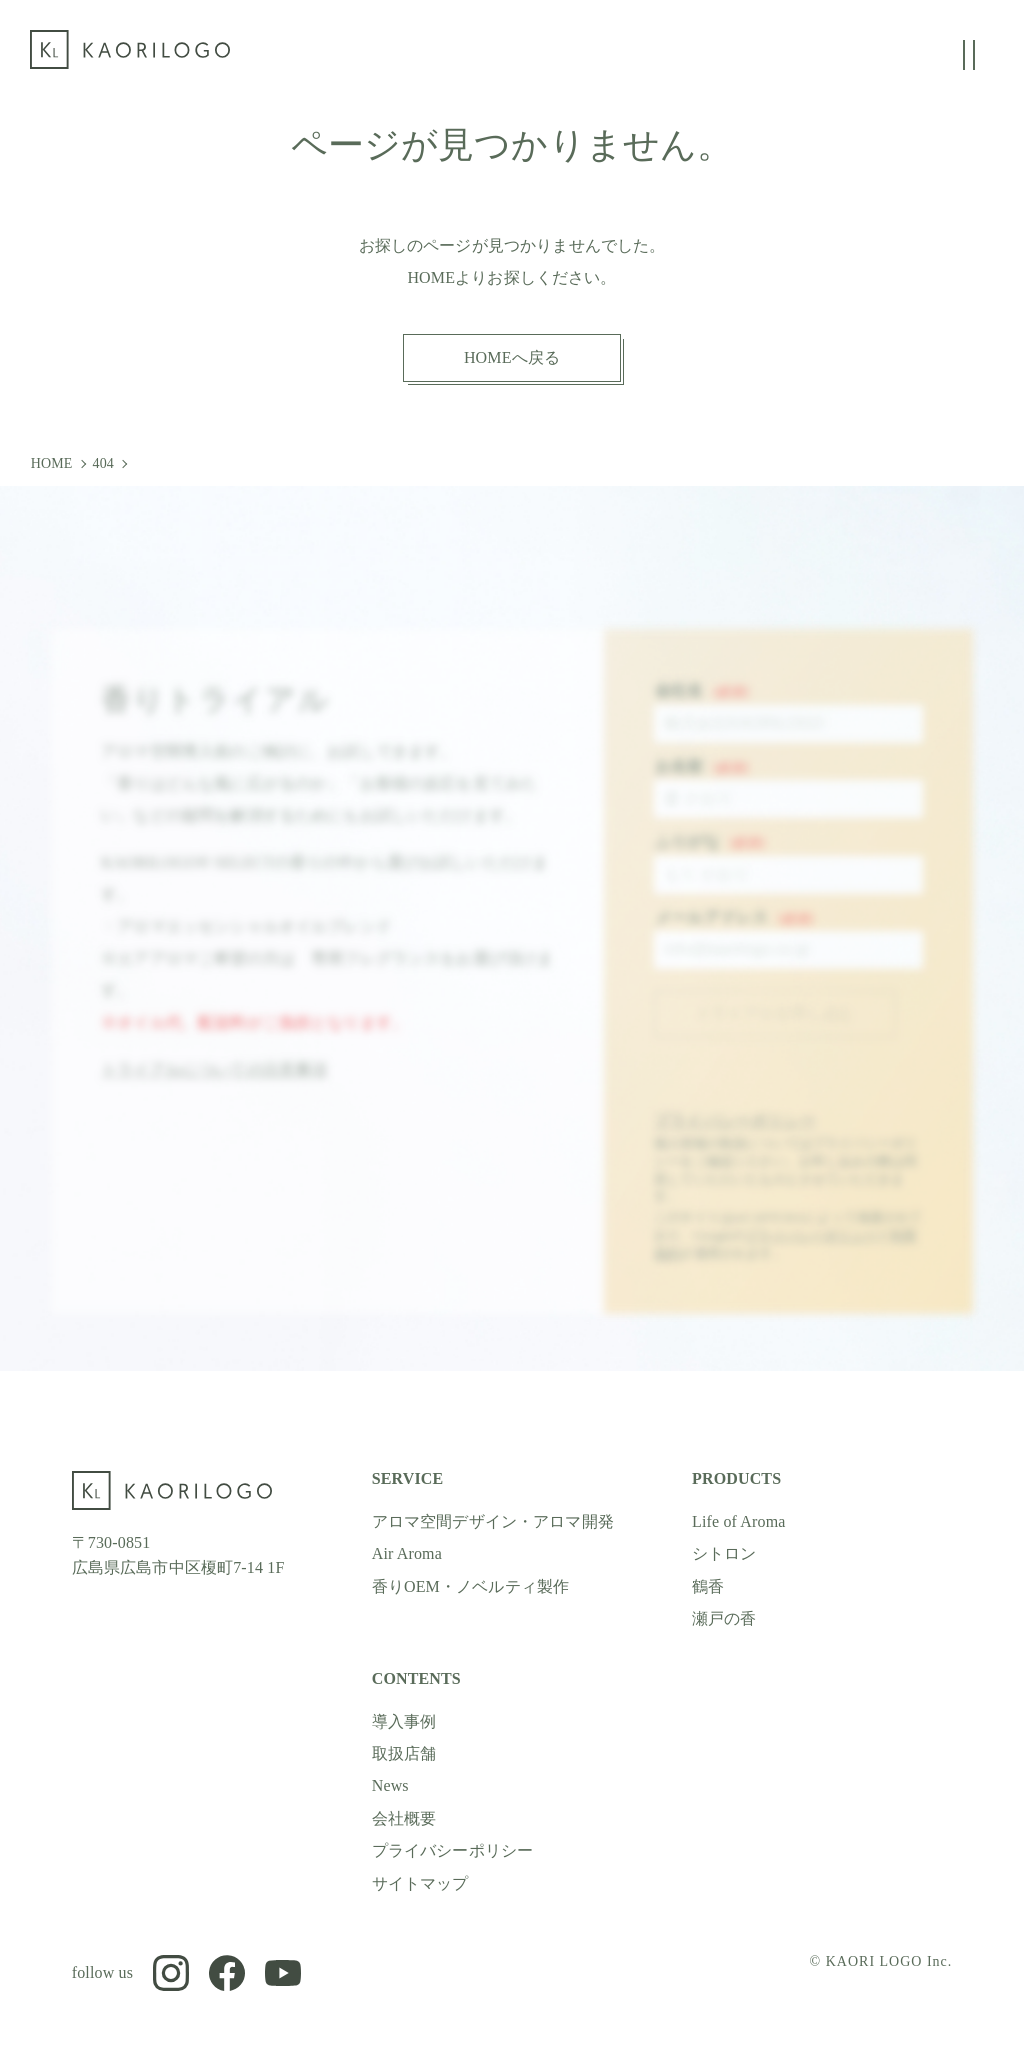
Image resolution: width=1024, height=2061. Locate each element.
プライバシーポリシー (735, 1133)
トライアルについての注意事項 (214, 1082)
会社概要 (404, 1818)
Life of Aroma (738, 1521)
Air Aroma (407, 1553)
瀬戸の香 (724, 1618)
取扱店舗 (404, 1753)
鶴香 (708, 1586)
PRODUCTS (736, 1478)
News (390, 1785)
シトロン (724, 1553)
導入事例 (404, 1721)
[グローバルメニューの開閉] (969, 55)
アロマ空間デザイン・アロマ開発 (493, 1521)
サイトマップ (420, 1883)
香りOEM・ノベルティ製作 (471, 1586)
